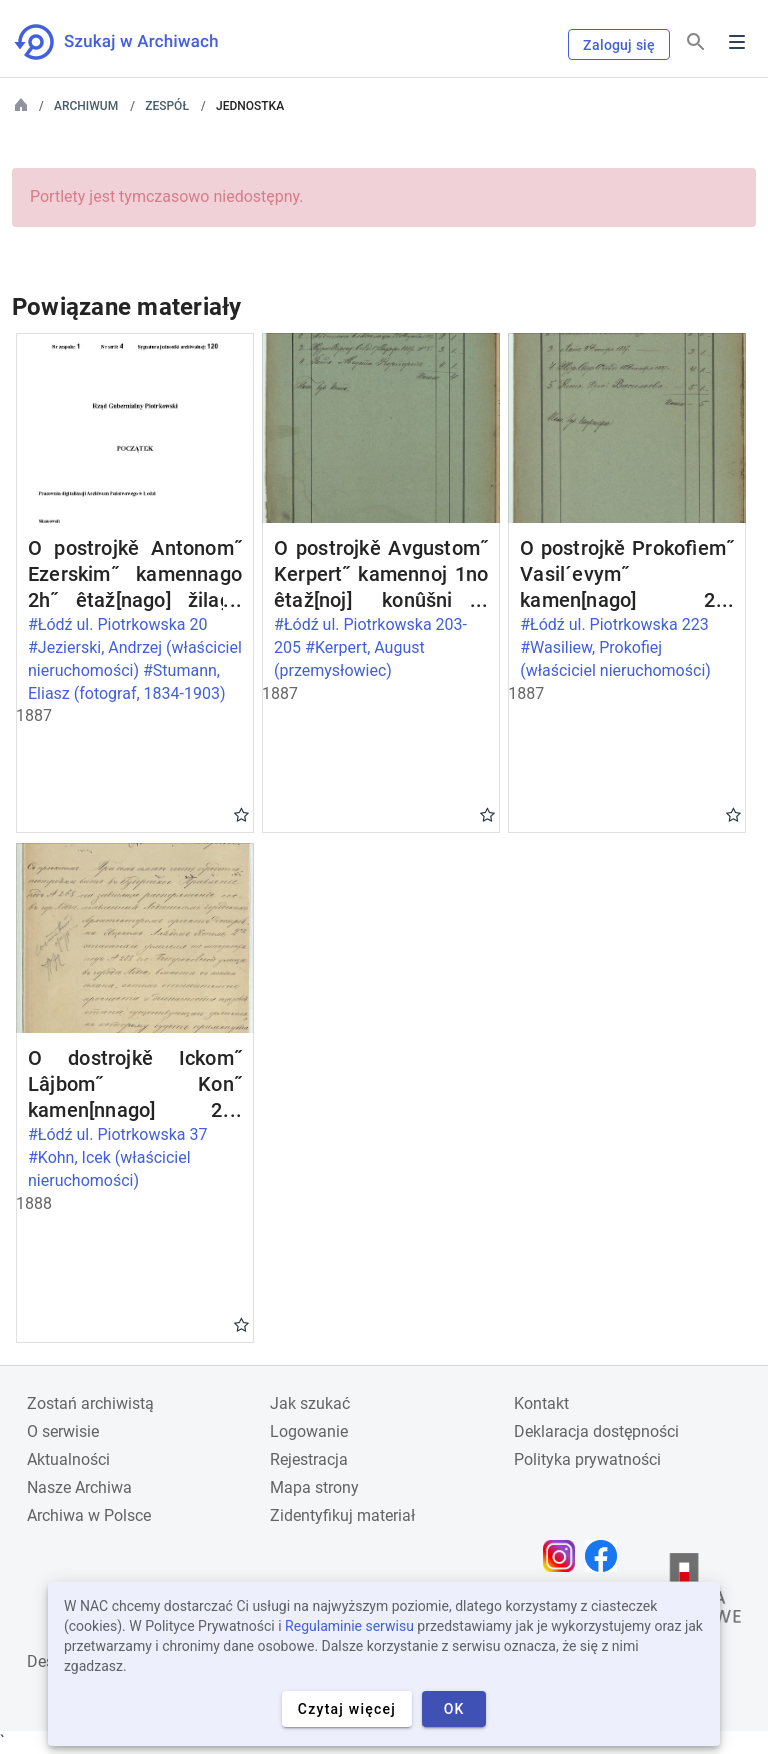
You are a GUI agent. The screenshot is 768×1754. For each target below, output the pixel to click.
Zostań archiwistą (90, 1403)
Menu (737, 42)
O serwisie (63, 1431)
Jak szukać (310, 1403)
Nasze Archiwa (79, 1487)
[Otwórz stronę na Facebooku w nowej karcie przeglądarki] (606, 1556)
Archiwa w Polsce (89, 1515)
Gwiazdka (241, 814)
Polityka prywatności (587, 1459)
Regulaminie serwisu (349, 1626)
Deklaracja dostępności (596, 1431)
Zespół (167, 106)
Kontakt (541, 1403)
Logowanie (309, 1431)
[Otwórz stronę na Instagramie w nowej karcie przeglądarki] (564, 1556)
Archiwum (86, 106)
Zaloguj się (619, 45)
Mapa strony (314, 1487)
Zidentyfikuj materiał (342, 1515)
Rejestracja (309, 1459)
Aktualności (68, 1459)
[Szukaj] (696, 42)
